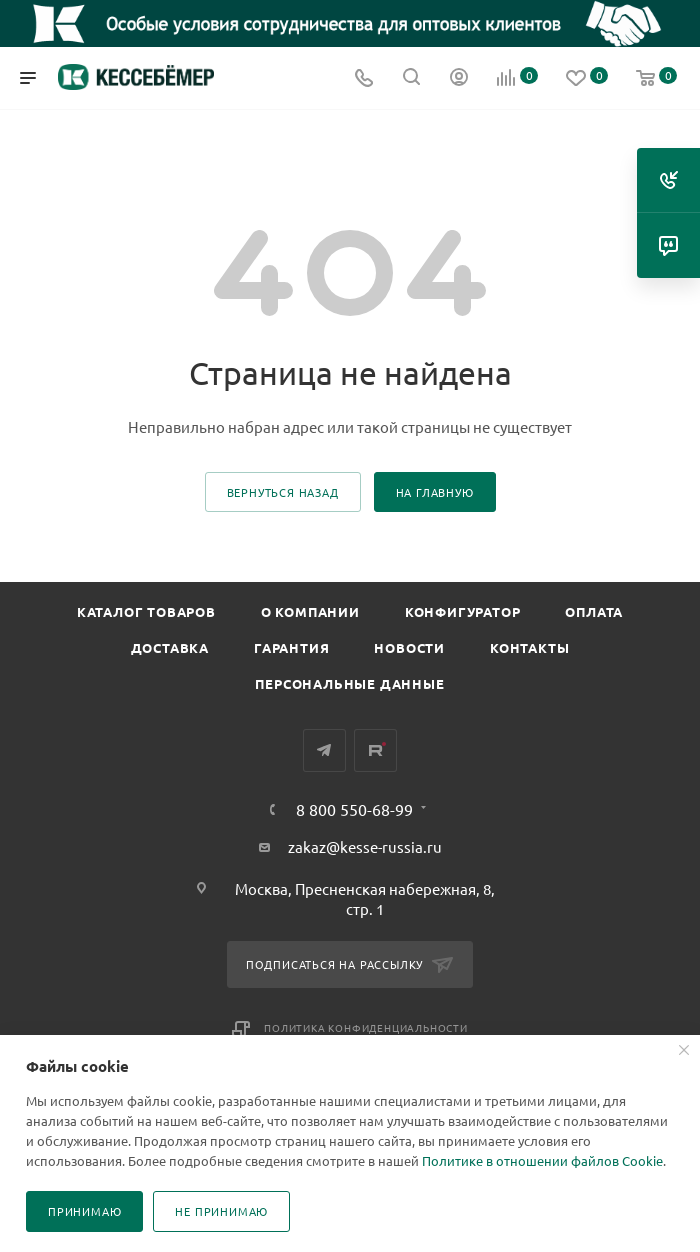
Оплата (594, 611)
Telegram (324, 750)
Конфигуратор (463, 611)
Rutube (375, 750)
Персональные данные (349, 683)
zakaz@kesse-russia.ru (365, 846)
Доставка (170, 647)
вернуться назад (283, 492)
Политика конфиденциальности (366, 1027)
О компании (310, 611)
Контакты (529, 647)
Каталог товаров (146, 611)
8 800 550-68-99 (354, 809)
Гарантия (291, 647)
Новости (409, 647)
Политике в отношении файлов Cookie (542, 1160)
